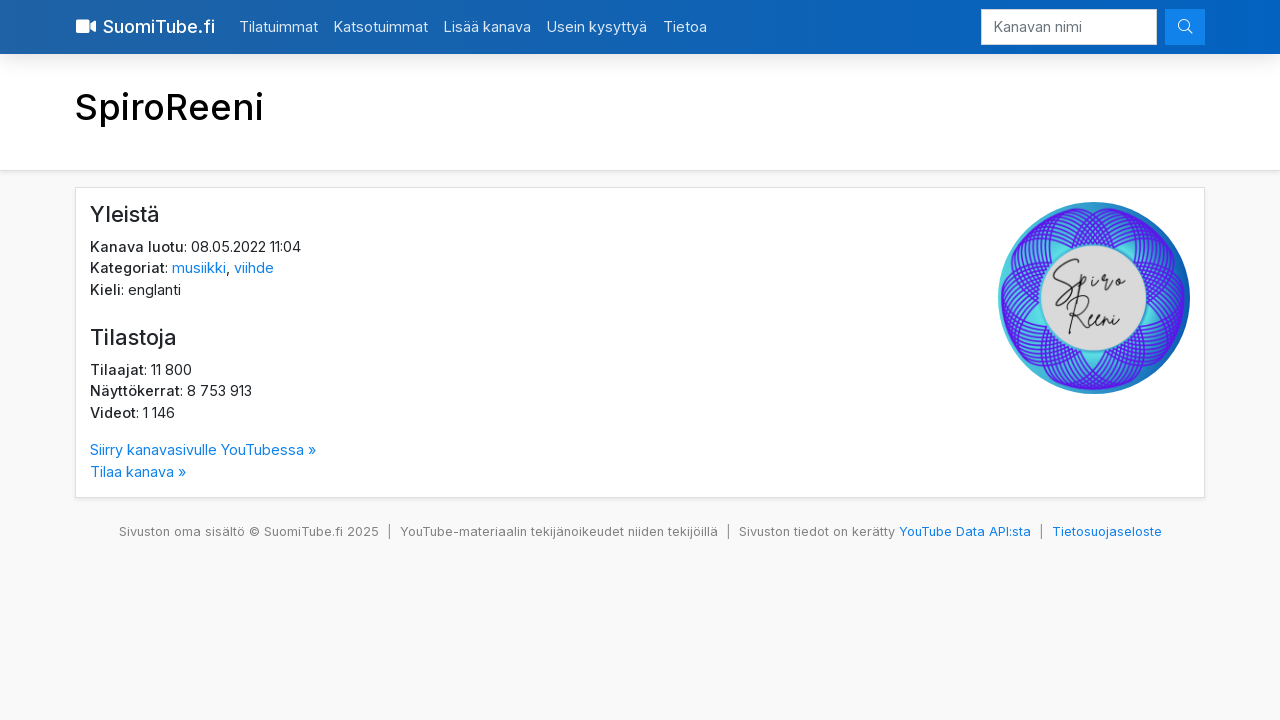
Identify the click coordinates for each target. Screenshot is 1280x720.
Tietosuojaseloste (1107, 531)
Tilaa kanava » (138, 471)
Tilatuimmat (278, 26)
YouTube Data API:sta (965, 531)
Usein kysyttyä (597, 26)
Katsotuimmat (381, 26)
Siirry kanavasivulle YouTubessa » (203, 449)
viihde (254, 267)
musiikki (199, 267)
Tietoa (685, 26)
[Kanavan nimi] (1069, 27)
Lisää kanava (487, 26)
